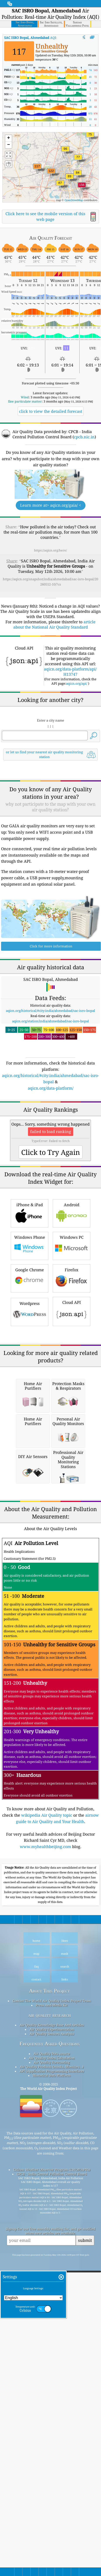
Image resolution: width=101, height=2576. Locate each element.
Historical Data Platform (52, 2465)
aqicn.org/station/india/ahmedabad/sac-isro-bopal (50, 1147)
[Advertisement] (50, 676)
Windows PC (71, 1472)
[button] (82, 187)
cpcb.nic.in (84, 436)
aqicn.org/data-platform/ (50, 1214)
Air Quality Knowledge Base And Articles (52, 2414)
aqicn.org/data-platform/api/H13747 (70, 746)
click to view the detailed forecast (50, 411)
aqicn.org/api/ (76, 757)
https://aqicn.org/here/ (50, 550)
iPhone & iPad (29, 1440)
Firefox (71, 1505)
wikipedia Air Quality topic (46, 2204)
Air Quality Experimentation (52, 2419)
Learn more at (50, 505)
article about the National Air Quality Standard (54, 624)
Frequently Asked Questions (49, 2433)
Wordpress (29, 1539)
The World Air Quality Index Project (48, 2478)
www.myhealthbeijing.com (45, 2236)
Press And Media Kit (52, 2395)
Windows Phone (29, 1472)
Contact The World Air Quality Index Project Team (51, 2390)
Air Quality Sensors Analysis (52, 2423)
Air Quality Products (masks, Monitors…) (51, 2456)
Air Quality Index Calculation (52, 2447)
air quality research (49, 2404)
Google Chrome (29, 1505)
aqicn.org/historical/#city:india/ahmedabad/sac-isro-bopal (50, 1137)
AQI (30, 37)
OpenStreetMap (73, 200)
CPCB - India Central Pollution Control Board (52, 2563)
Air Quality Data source (51, 2443)
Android (71, 1440)
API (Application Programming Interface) (51, 2461)
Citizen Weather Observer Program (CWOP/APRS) (51, 2559)
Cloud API (71, 1538)
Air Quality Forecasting (52, 2452)
